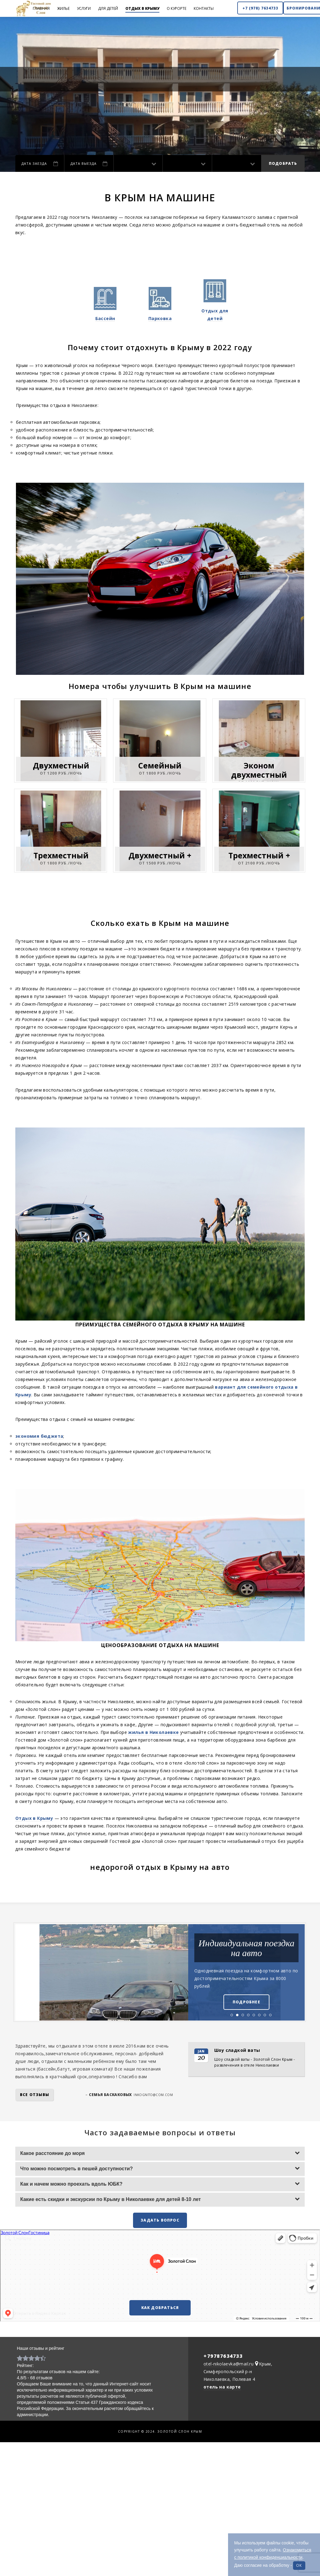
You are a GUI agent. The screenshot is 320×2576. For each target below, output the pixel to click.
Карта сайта (260, 2453)
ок (299, 2565)
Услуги (84, 8)
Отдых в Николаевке (73, 2453)
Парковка (160, 318)
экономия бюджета (39, 1436)
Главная (41, 8)
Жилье (63, 8)
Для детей (108, 8)
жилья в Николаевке (153, 1732)
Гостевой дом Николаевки (129, 2453)
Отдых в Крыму (142, 8)
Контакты (204, 8)
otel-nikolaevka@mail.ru (228, 2364)
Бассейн (105, 318)
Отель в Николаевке (221, 2453)
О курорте (176, 8)
